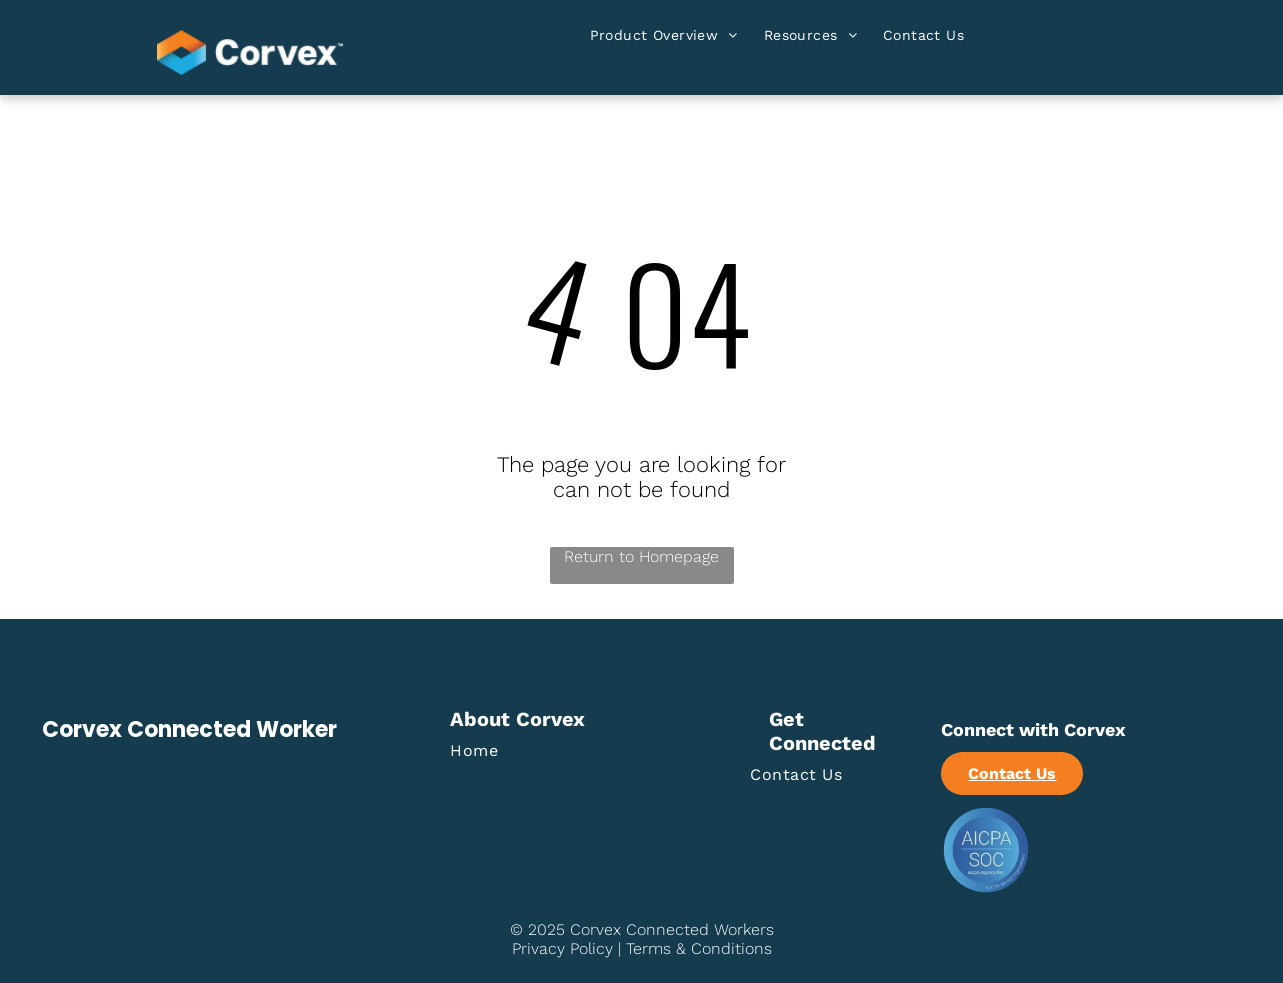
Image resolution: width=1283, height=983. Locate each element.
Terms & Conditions (699, 948)
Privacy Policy (562, 948)
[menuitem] (664, 38)
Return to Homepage (641, 556)
